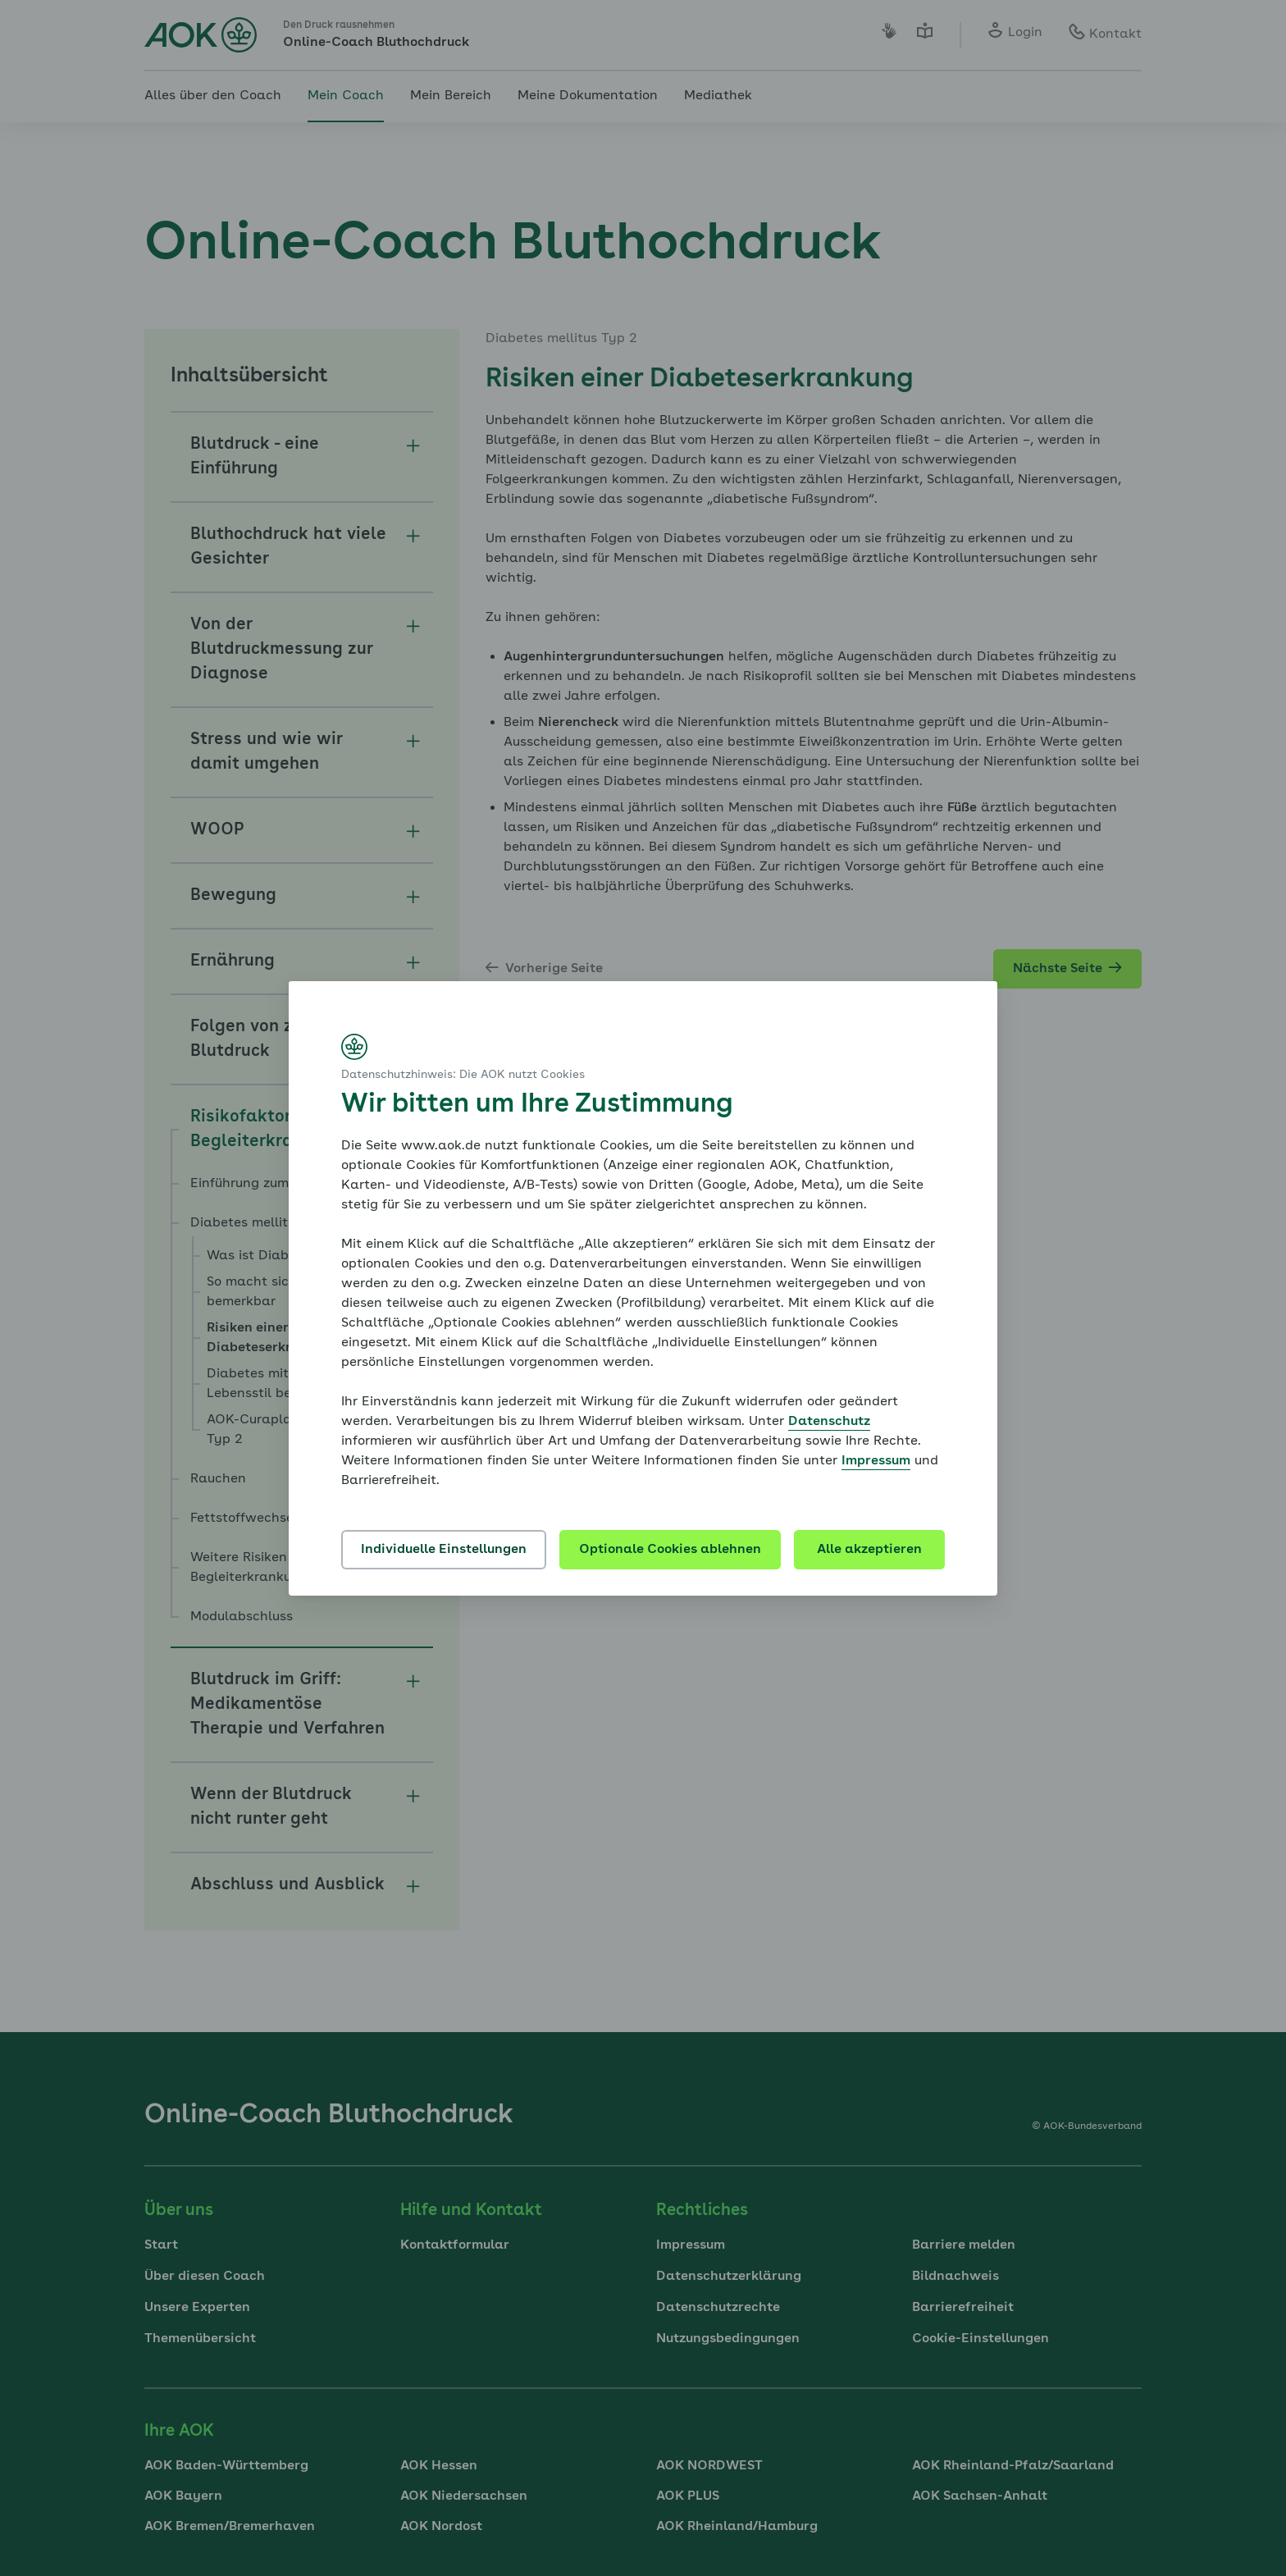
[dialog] (643, 1288)
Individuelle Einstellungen (444, 1549)
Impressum (875, 1461)
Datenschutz (829, 1421)
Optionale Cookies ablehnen (670, 1549)
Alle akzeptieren (869, 1549)
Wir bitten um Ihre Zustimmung (536, 1105)
